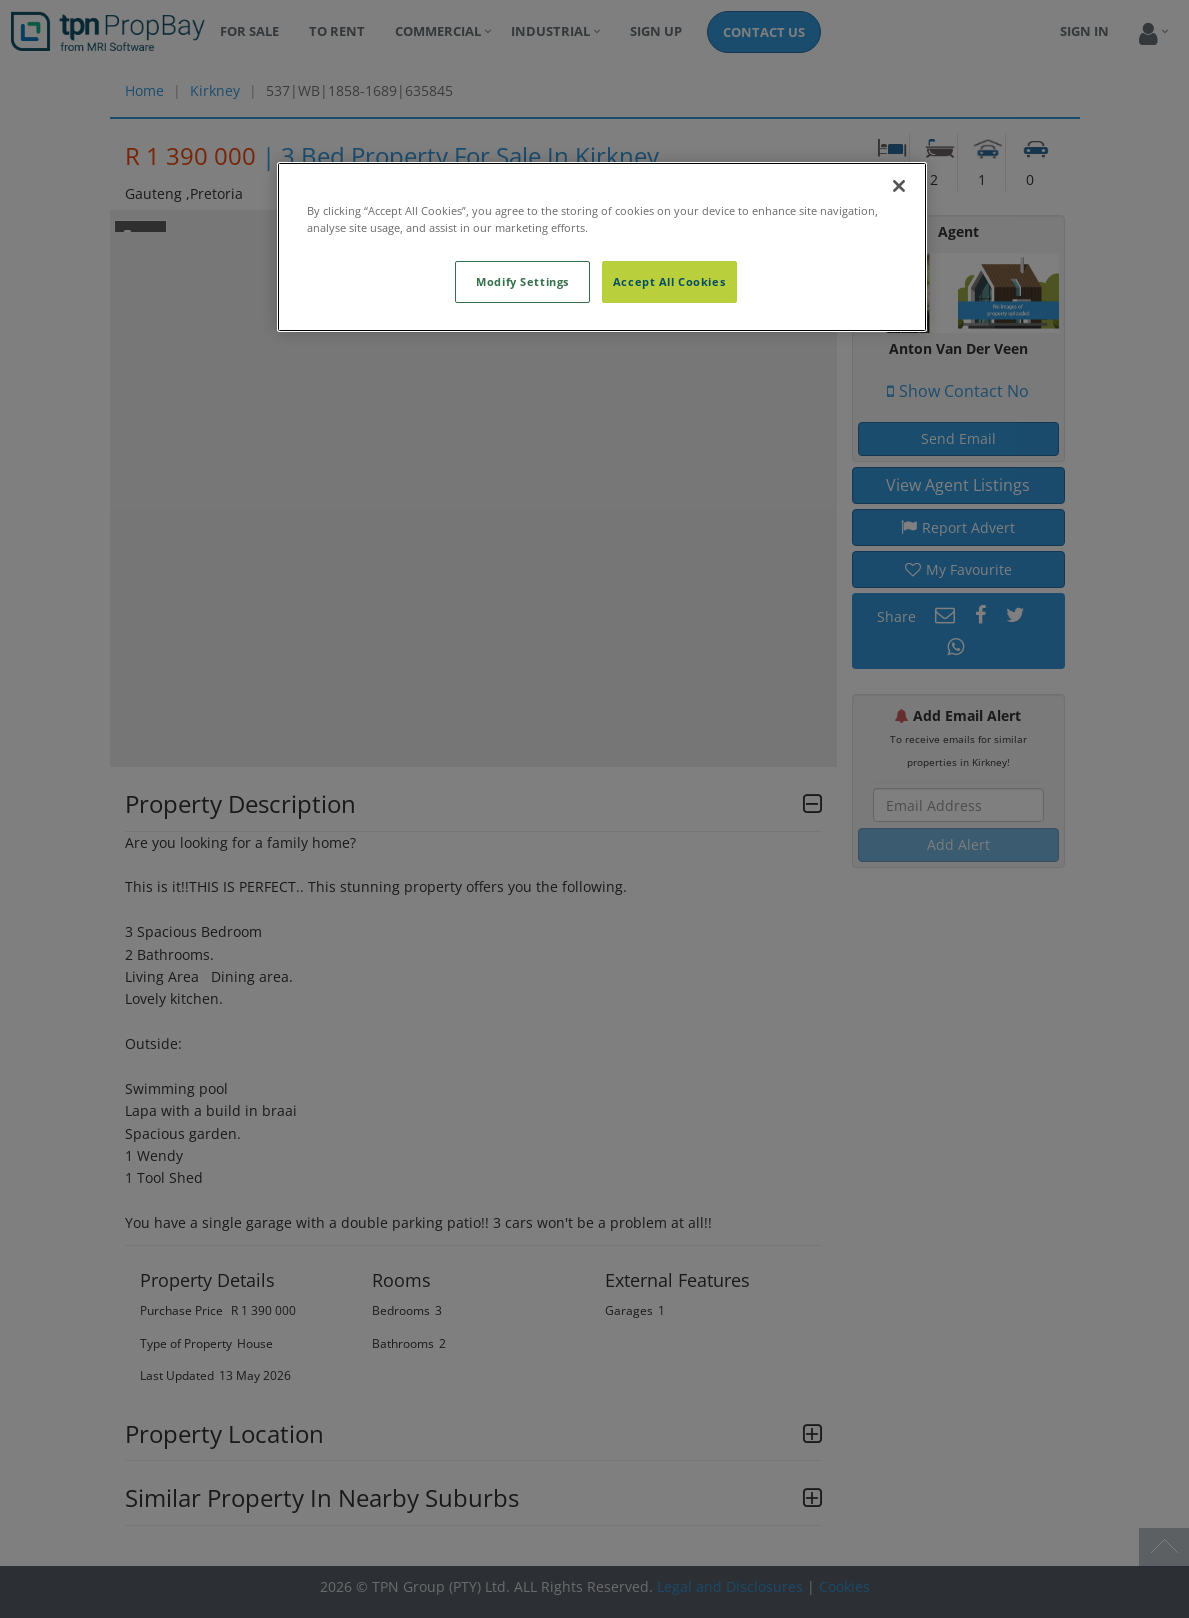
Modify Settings (522, 281)
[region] (602, 247)
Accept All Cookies (669, 281)
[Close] (899, 186)
